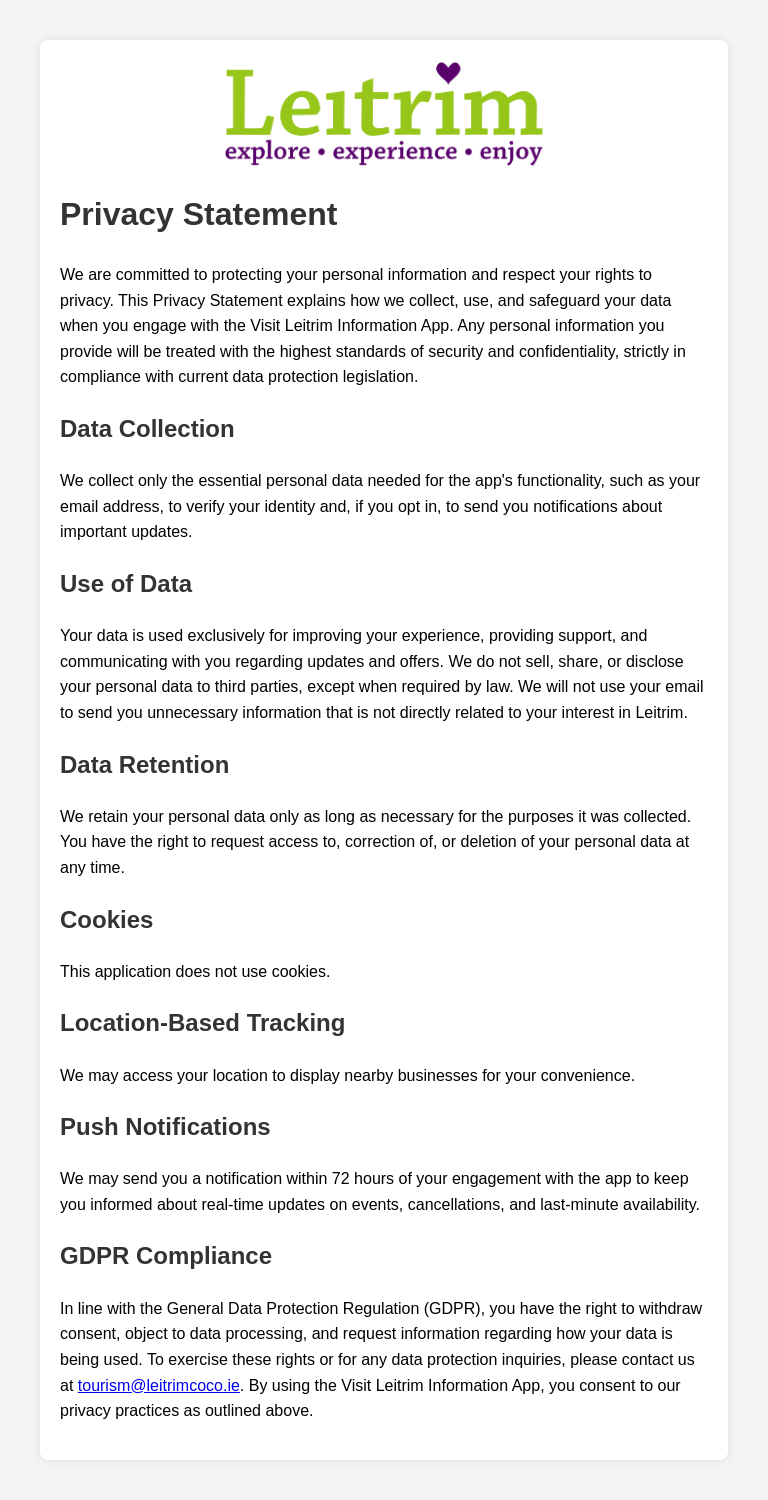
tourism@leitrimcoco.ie (159, 1385)
